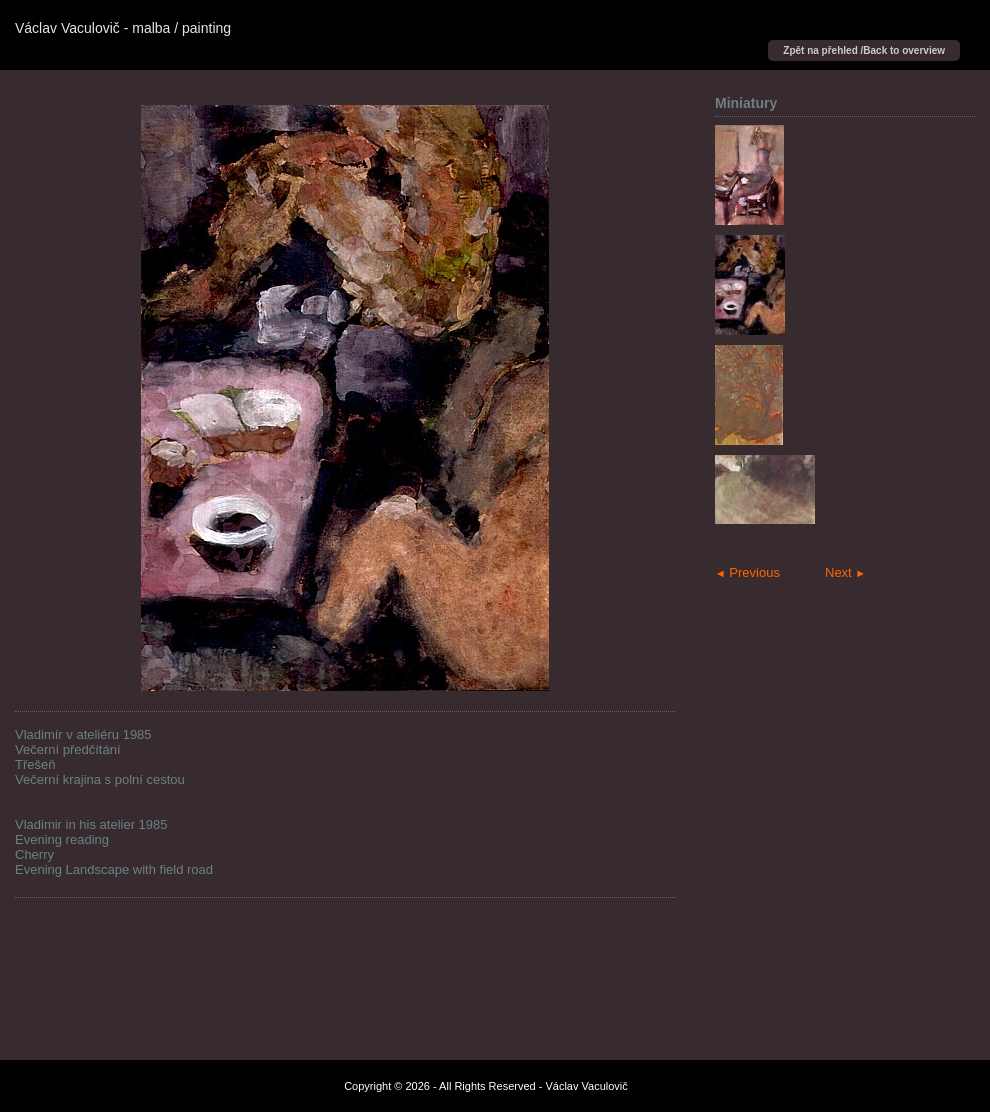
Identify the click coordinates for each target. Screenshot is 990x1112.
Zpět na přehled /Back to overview (864, 50)
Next (845, 572)
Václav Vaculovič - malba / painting (123, 28)
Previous (747, 572)
